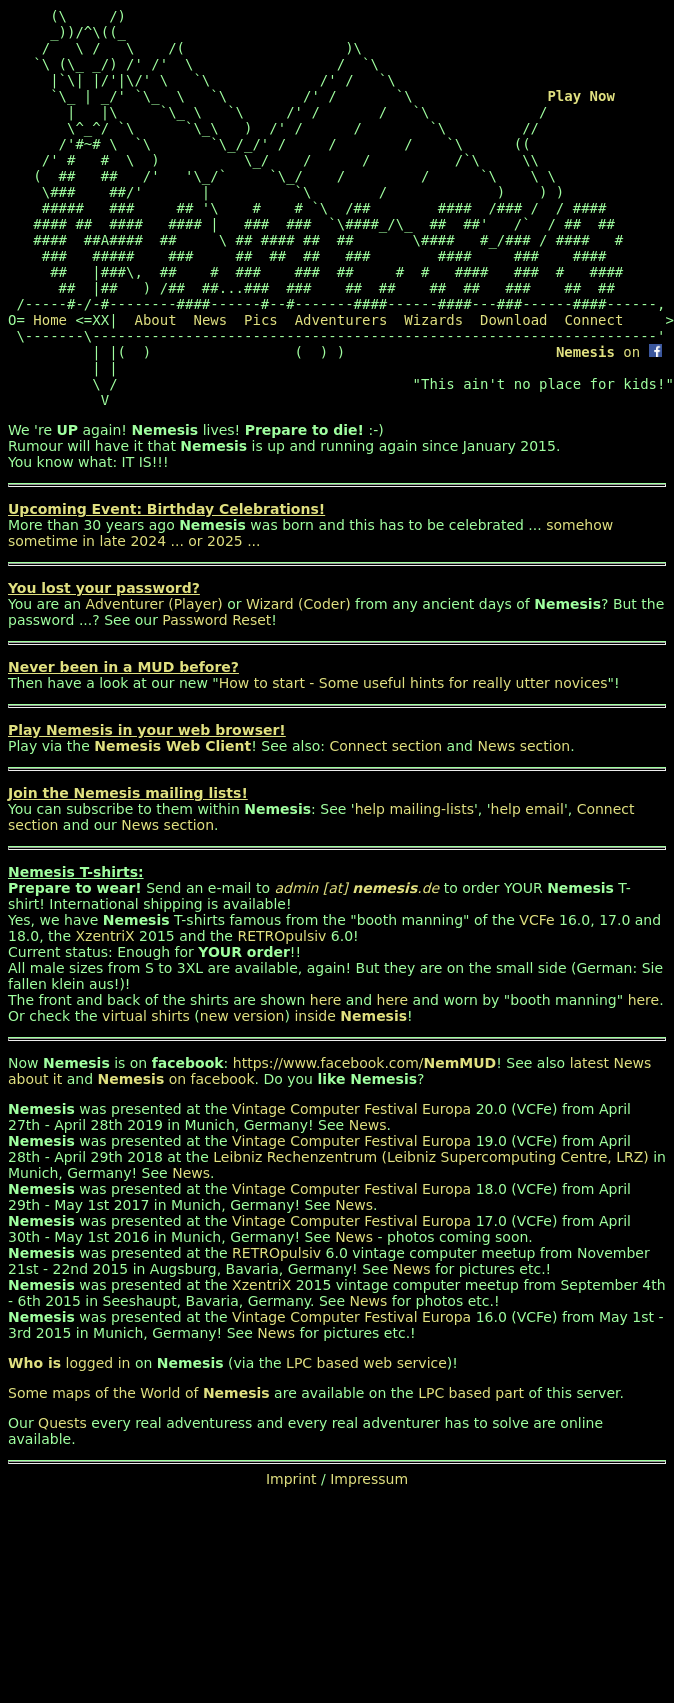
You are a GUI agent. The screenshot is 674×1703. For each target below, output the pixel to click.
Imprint (291, 1479)
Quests (62, 1423)
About (155, 320)
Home (50, 320)
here (326, 1000)
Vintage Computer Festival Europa (351, 1109)
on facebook (175, 1079)
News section (523, 746)
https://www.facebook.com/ (364, 1063)
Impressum (369, 1479)
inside (350, 1016)
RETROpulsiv (281, 936)
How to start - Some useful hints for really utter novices (413, 683)
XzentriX (105, 936)
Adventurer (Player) (154, 604)
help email (527, 809)
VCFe (536, 920)
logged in (69, 1363)
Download (513, 320)
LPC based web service (366, 1363)
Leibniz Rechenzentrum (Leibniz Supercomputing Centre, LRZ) (431, 1157)
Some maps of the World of (139, 1393)
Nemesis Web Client (172, 746)
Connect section (385, 746)
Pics (261, 320)
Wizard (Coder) (298, 604)
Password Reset (216, 620)
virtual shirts (146, 1016)
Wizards (433, 320)
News (210, 320)
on (609, 352)
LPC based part (471, 1393)
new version (242, 1016)
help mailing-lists (414, 809)
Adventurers (341, 320)
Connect (593, 320)
